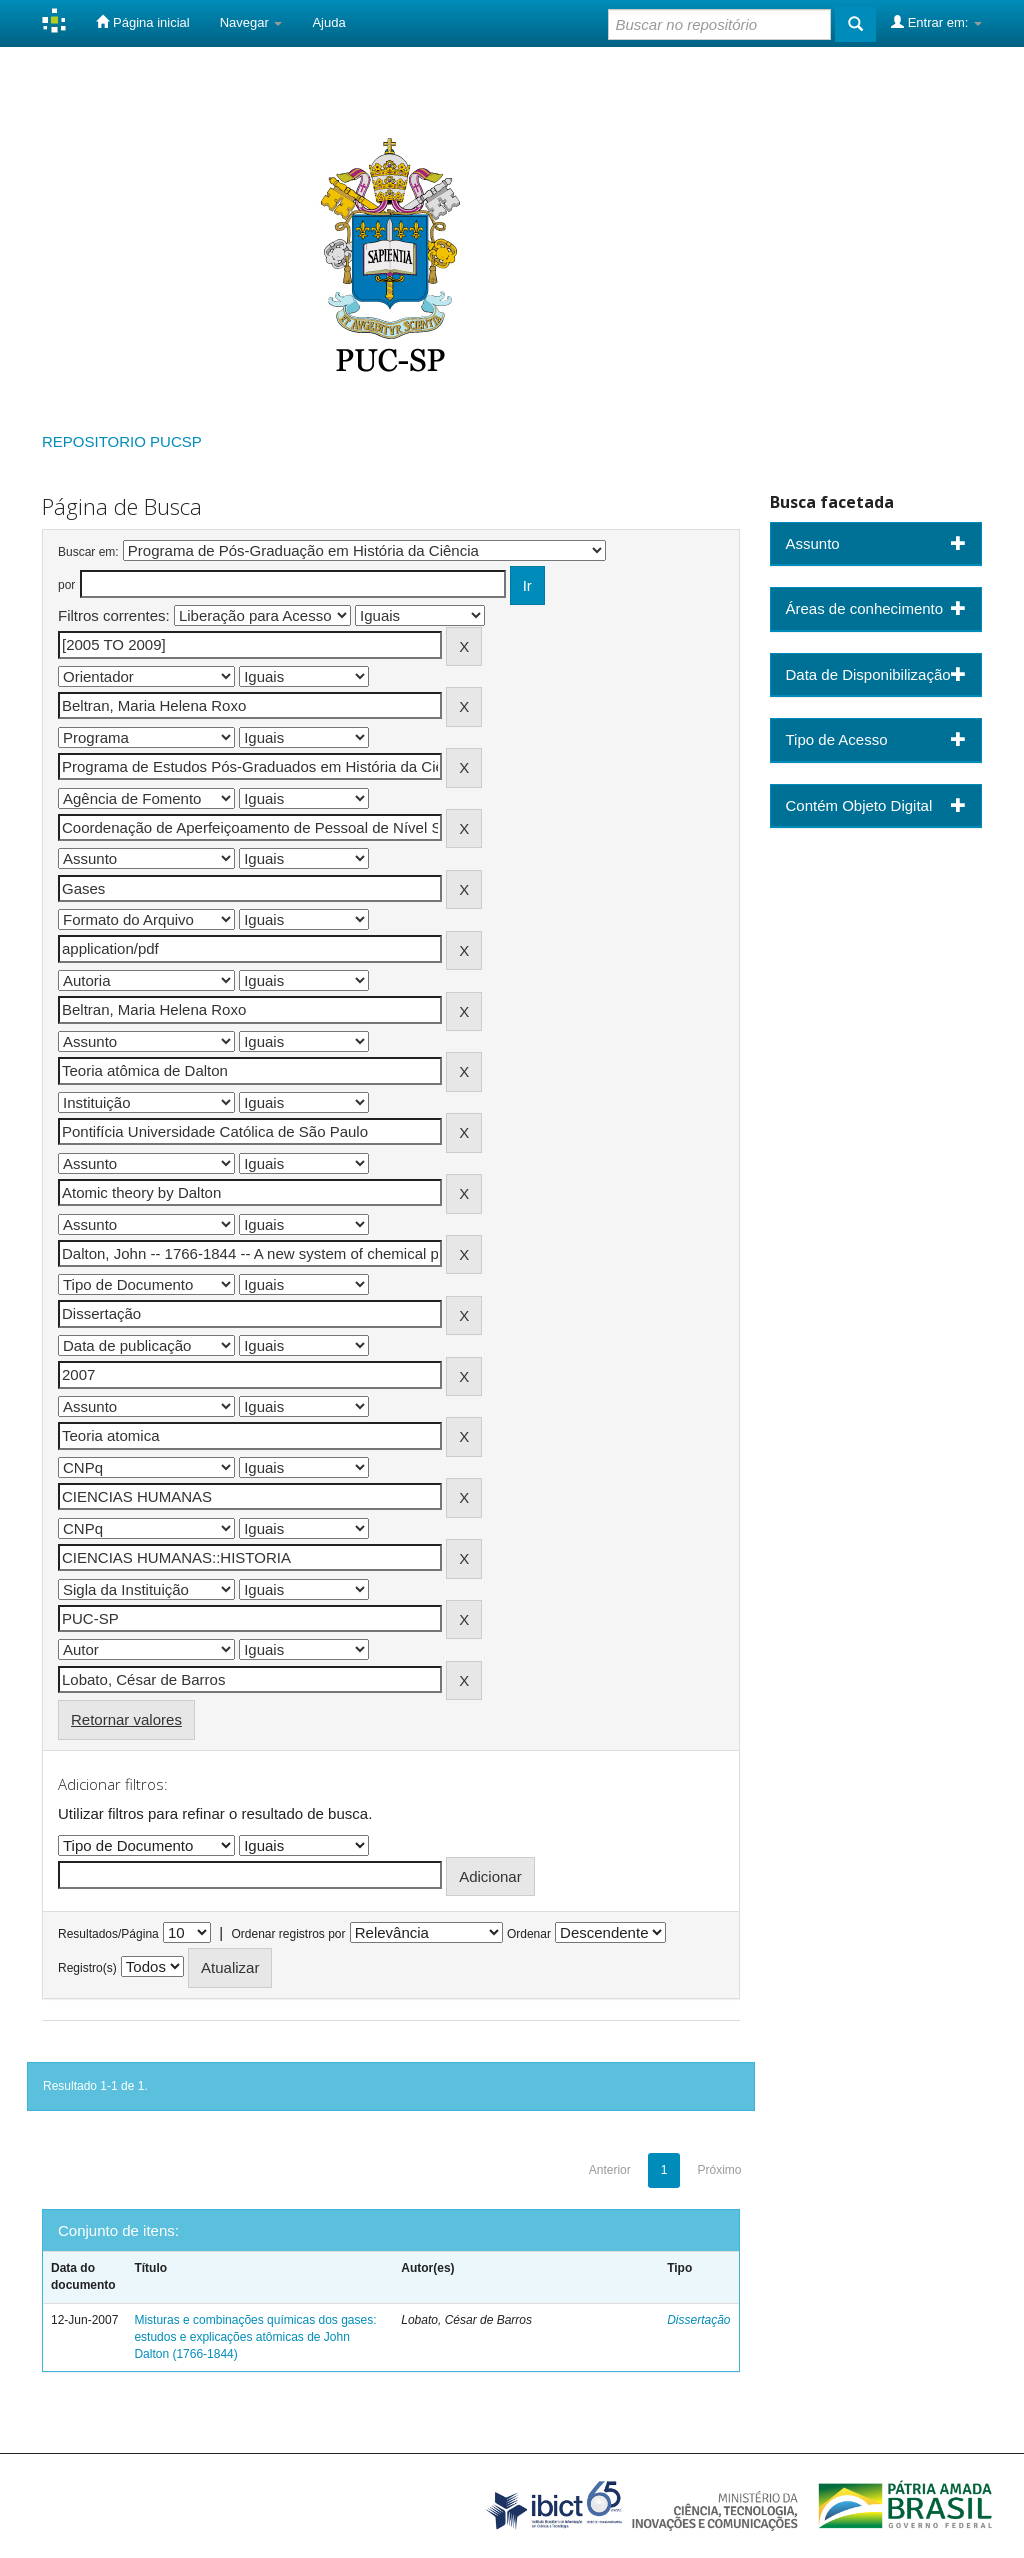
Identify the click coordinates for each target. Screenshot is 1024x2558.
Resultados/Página (108, 1934)
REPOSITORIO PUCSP (122, 441)
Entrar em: (936, 22)
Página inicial (142, 22)
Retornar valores (126, 1719)
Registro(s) (87, 1968)
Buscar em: (88, 552)
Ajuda (328, 22)
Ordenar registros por (288, 1934)
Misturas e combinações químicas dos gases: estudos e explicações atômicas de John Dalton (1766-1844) (255, 2337)
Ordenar (529, 1934)
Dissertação (698, 2320)
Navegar (251, 22)
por (66, 585)
